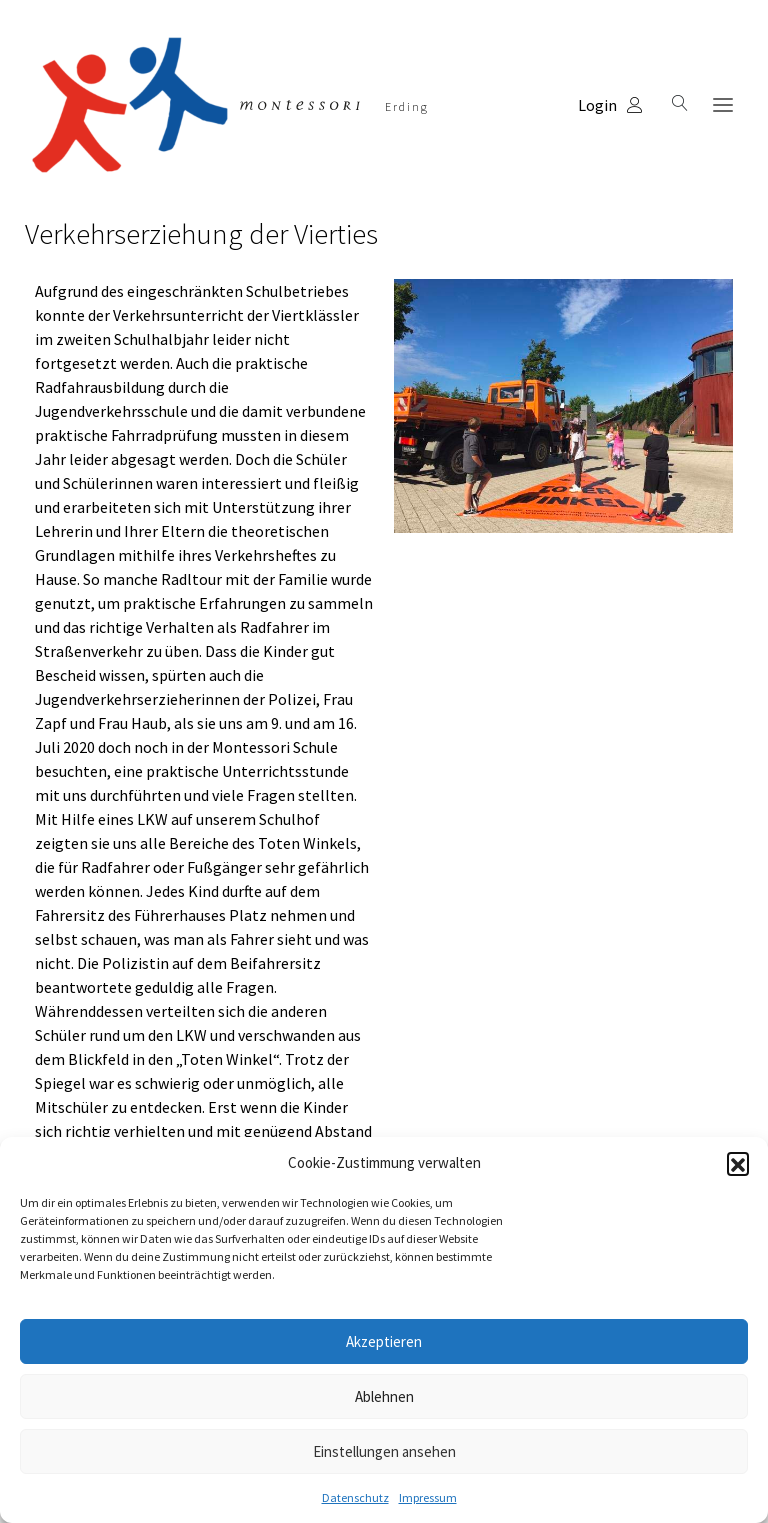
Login (610, 105)
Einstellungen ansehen (384, 1451)
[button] (738, 1163)
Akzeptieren (384, 1341)
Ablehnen (384, 1396)
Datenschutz (355, 1497)
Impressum (428, 1497)
